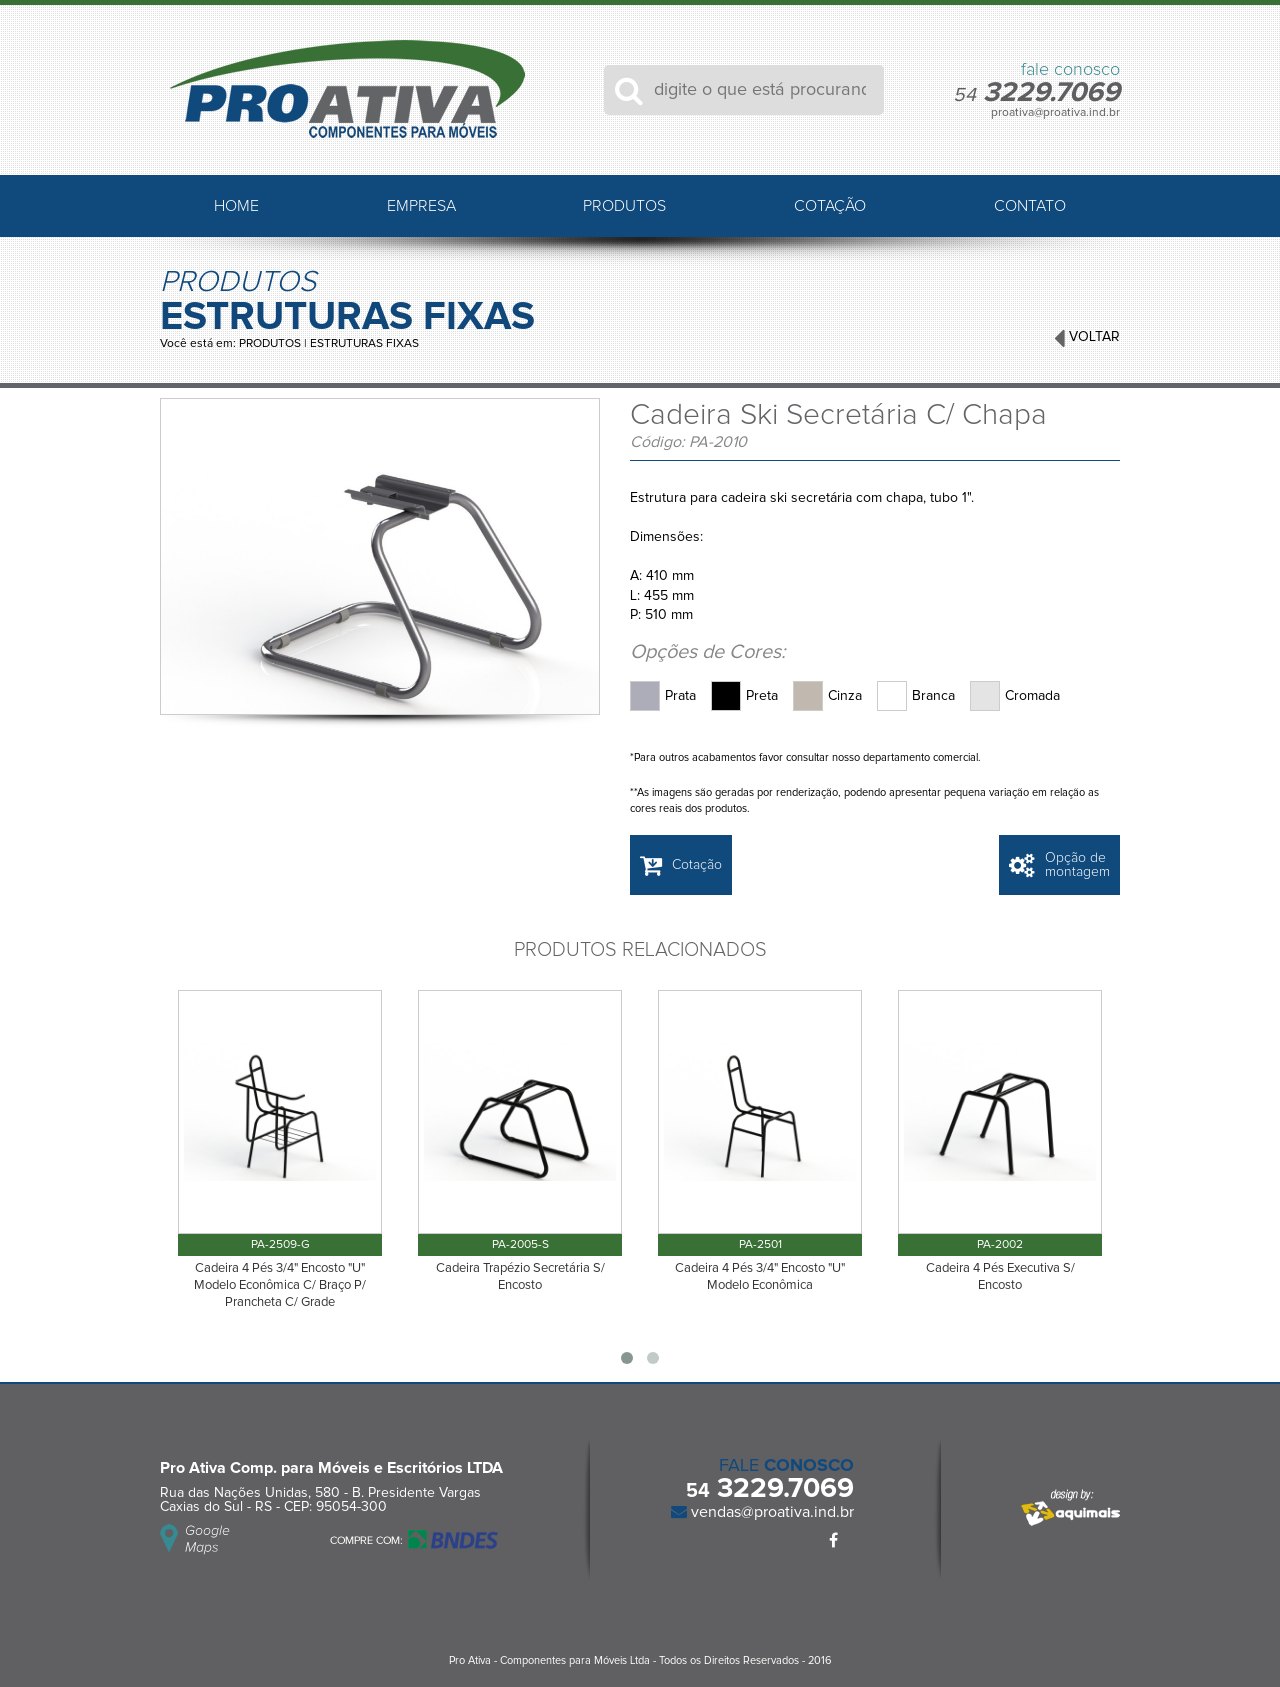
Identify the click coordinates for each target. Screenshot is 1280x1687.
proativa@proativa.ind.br (1055, 113)
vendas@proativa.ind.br (770, 1512)
